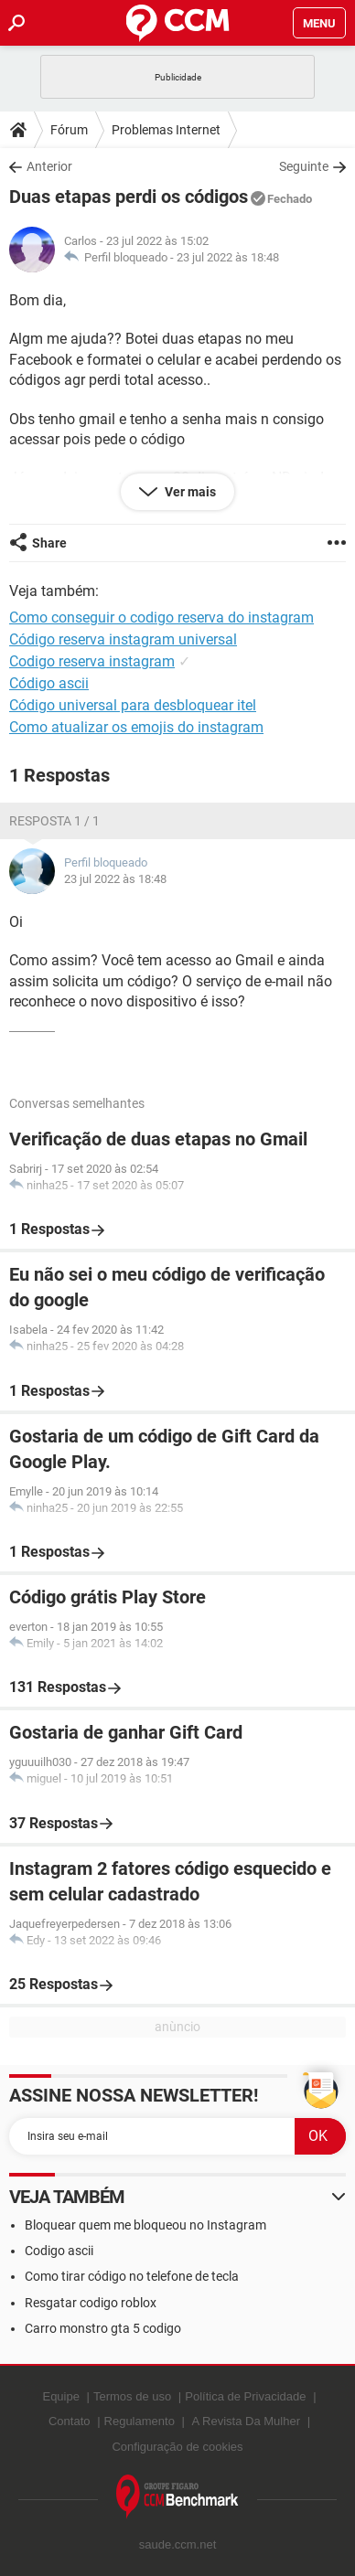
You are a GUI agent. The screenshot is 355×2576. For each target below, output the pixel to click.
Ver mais (189, 491)
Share (49, 543)
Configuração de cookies (177, 2447)
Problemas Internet (166, 129)
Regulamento (139, 2421)
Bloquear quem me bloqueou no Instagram (145, 2225)
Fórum (69, 129)
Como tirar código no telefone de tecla (132, 2276)
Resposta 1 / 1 (54, 821)
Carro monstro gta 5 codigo (103, 2328)
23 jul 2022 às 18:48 (228, 257)
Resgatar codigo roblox (90, 2302)
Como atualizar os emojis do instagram (136, 727)
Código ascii (49, 683)
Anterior (49, 166)
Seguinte (303, 166)
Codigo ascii (59, 2250)
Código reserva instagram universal (123, 639)
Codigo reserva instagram (92, 661)
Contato (69, 2421)
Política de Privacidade (245, 2396)
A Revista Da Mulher (246, 2421)
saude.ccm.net (178, 2544)
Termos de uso (132, 2396)
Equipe (60, 2396)
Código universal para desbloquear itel (132, 705)
